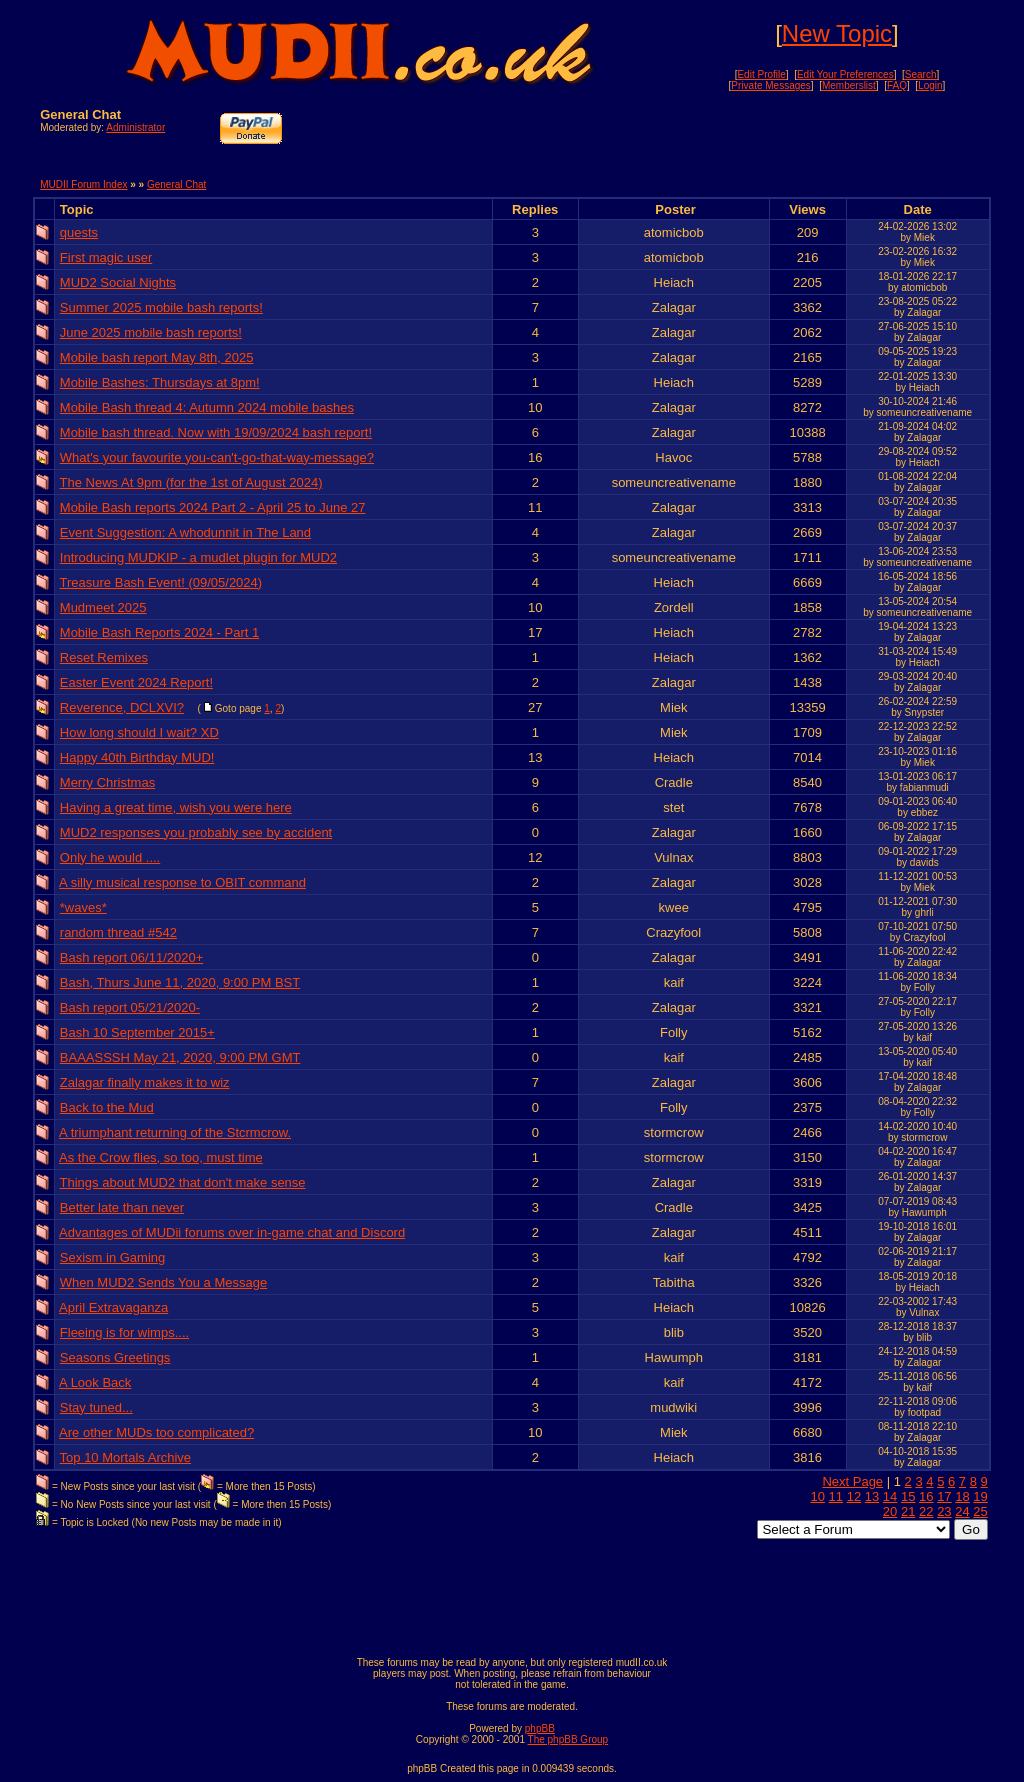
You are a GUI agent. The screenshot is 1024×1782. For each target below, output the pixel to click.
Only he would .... (110, 857)
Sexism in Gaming (112, 1257)
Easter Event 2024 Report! (136, 682)
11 (836, 1496)
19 (980, 1496)
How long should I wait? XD (139, 732)
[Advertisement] (750, 137)
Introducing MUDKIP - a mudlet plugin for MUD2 (198, 557)
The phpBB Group (568, 1739)
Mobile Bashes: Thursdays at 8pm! (160, 382)
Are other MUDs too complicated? (156, 1432)
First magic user (106, 257)
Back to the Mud (107, 1107)
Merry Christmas (107, 782)
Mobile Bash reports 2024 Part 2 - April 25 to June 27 (213, 507)
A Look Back (95, 1382)
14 (890, 1496)
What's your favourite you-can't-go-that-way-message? (217, 457)
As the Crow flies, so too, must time (161, 1157)
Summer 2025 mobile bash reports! (161, 307)
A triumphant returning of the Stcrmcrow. (175, 1132)
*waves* (83, 907)
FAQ (897, 85)
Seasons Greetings (115, 1357)
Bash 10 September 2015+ (137, 1032)
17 (944, 1496)
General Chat (176, 184)
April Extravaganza (113, 1307)
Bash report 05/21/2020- (130, 1007)
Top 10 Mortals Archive (126, 1457)
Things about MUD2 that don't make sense (183, 1182)
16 (926, 1496)
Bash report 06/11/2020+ (131, 957)
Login (930, 85)
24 (962, 1511)
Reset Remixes (104, 657)
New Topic (837, 33)
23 (944, 1511)
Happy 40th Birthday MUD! (137, 757)
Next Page (852, 1481)
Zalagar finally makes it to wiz (145, 1082)
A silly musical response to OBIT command (182, 882)
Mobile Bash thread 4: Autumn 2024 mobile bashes (207, 407)
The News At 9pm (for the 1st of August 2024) (191, 482)
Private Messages (770, 85)
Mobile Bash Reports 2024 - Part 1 (159, 632)
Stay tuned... (96, 1407)
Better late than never (122, 1207)
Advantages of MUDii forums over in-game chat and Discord (232, 1232)
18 (962, 1496)
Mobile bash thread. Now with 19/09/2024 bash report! (216, 432)
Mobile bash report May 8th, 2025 (157, 357)
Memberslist (849, 85)
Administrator (135, 127)
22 (926, 1511)
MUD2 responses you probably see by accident (196, 832)
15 (908, 1496)
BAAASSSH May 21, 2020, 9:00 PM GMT (180, 1057)
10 (817, 1496)
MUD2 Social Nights (118, 282)
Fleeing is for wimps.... (124, 1332)
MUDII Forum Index (83, 184)
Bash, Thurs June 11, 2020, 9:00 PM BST (180, 982)
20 (890, 1511)
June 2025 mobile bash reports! (151, 332)
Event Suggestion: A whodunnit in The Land (185, 532)
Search (921, 74)
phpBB (540, 1728)
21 (908, 1511)
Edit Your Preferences (845, 74)
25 (980, 1511)
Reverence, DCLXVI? (122, 707)
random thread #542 (118, 932)
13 (872, 1496)
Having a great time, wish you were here (176, 807)
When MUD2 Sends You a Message (163, 1282)
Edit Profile (761, 74)
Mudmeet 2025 (103, 607)
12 (854, 1496)
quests (79, 232)
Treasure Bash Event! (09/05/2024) (161, 582)
